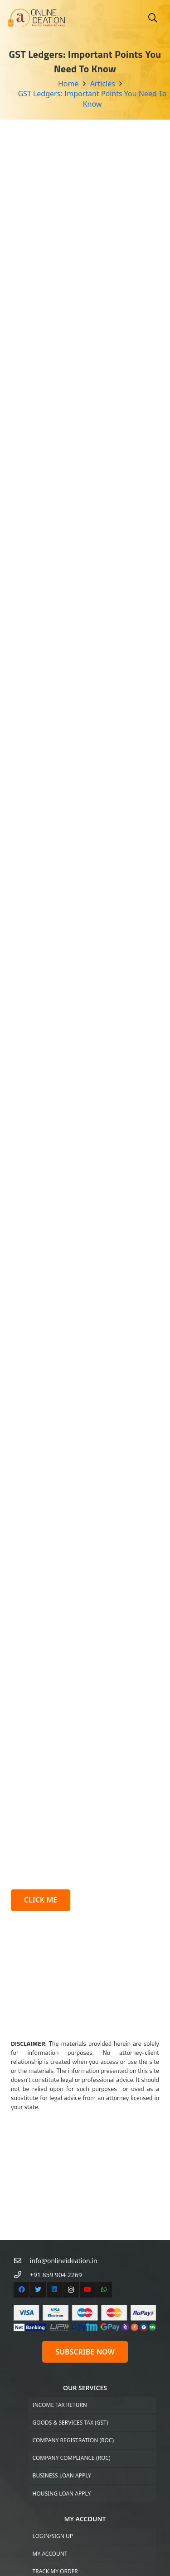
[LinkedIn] (55, 2154)
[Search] (153, 18)
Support (45, 2488)
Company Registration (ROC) (73, 2304)
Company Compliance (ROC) (72, 2322)
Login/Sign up (53, 2399)
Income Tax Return (60, 2268)
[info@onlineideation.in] (22, 2124)
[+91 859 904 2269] (22, 2138)
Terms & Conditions (62, 2566)
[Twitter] (38, 2154)
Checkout (47, 2470)
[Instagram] (71, 2154)
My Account (50, 2417)
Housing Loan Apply (62, 2357)
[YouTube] (88, 2154)
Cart (39, 2453)
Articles (45, 2530)
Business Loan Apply (62, 2339)
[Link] (36, 18)
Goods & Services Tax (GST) (70, 2286)
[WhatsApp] (104, 2154)
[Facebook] (21, 2154)
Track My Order (55, 2435)
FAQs (39, 2548)
